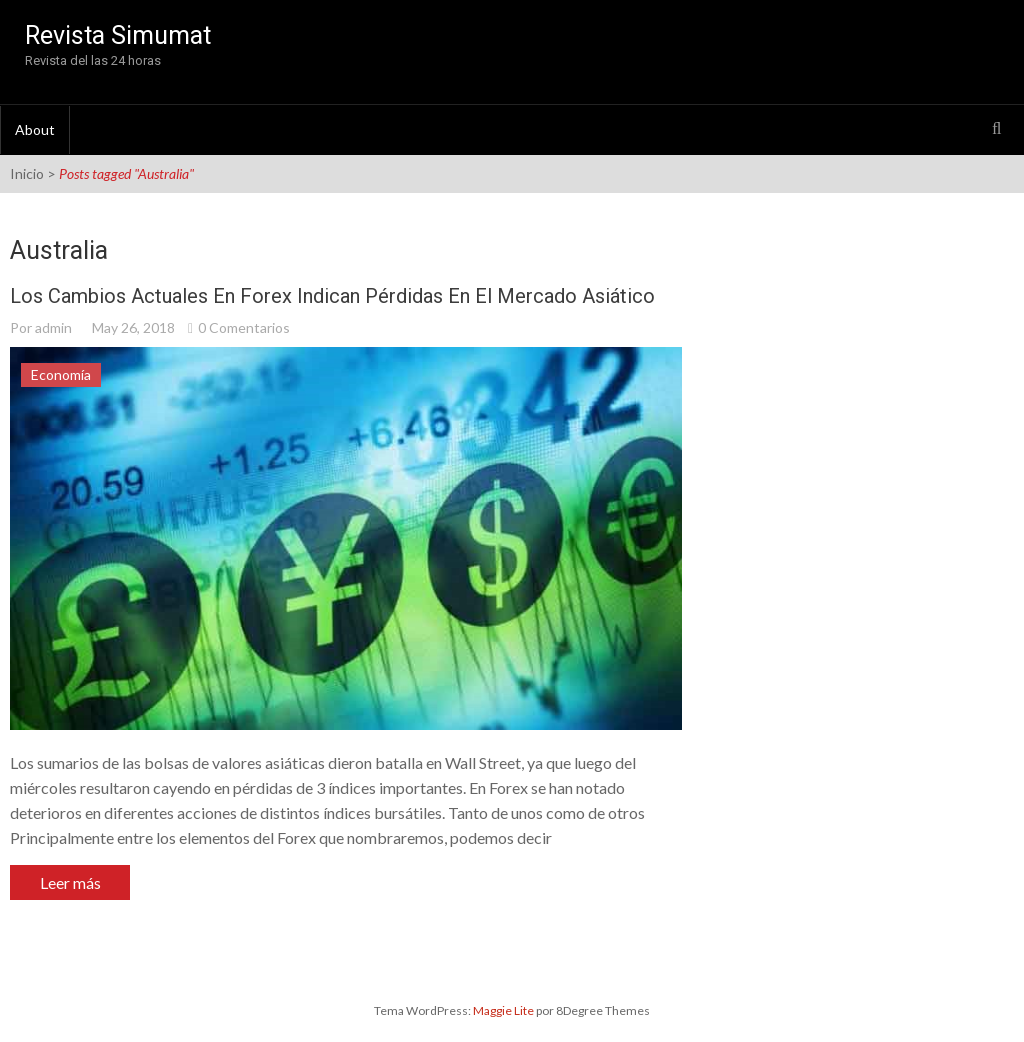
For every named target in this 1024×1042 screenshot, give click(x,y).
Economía (61, 374)
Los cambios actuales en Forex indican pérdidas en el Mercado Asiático (332, 296)
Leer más (70, 882)
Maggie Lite (504, 1010)
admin (53, 327)
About (35, 129)
